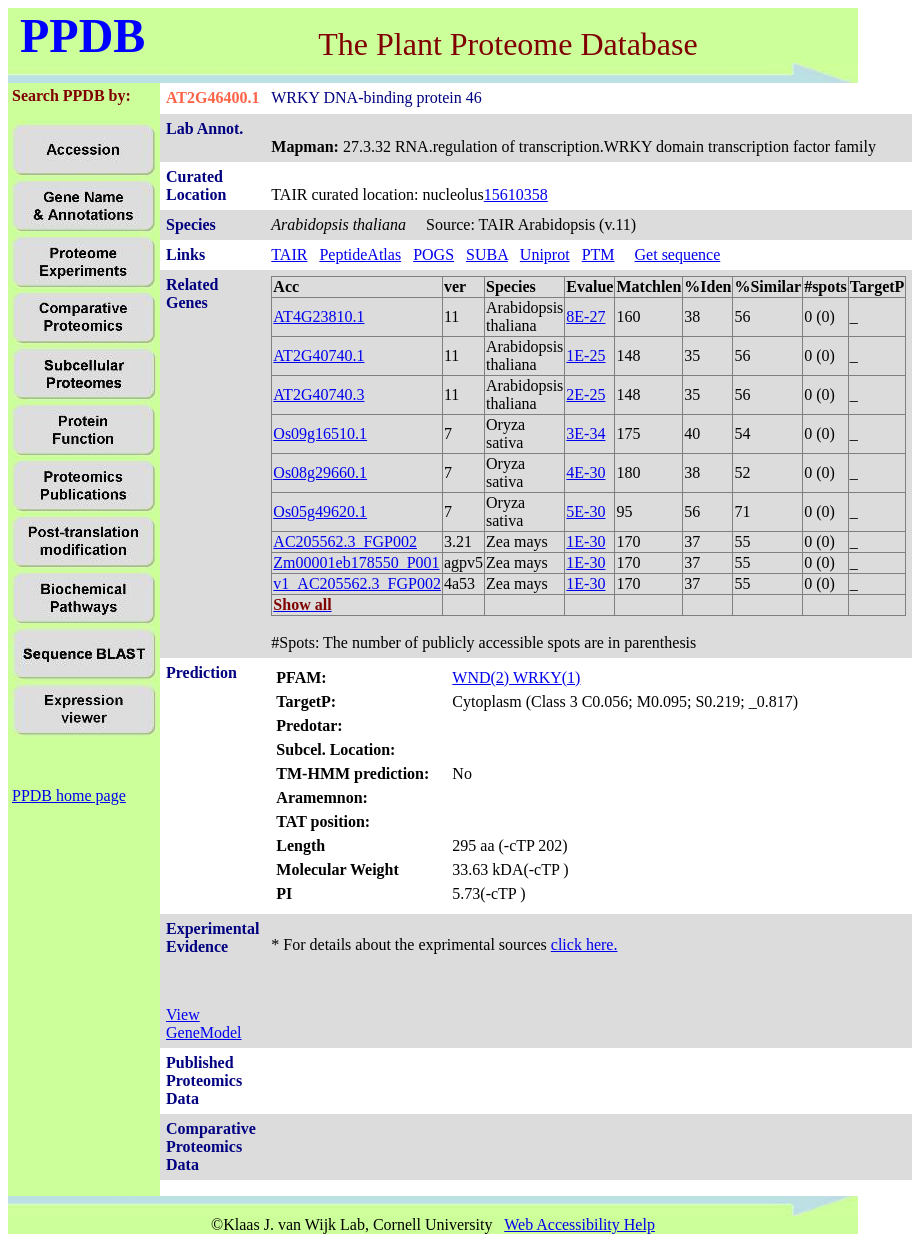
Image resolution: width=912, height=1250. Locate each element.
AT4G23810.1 (318, 316)
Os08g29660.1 (320, 472)
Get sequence (678, 254)
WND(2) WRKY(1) (516, 677)
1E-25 (585, 355)
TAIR (289, 254)
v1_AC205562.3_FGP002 (357, 583)
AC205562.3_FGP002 (345, 541)
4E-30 (585, 472)
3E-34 (585, 433)
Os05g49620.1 (320, 511)
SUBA (487, 254)
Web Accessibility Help (579, 1224)
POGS (433, 254)
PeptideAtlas (360, 254)
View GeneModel (204, 1023)
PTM (598, 254)
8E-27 (585, 316)
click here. (584, 944)
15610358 (516, 194)
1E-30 (585, 541)
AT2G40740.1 (318, 355)
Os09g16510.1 (320, 433)
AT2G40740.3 (318, 394)
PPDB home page (69, 795)
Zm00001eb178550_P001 (356, 562)
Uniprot (545, 254)
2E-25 (585, 394)
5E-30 (585, 511)
